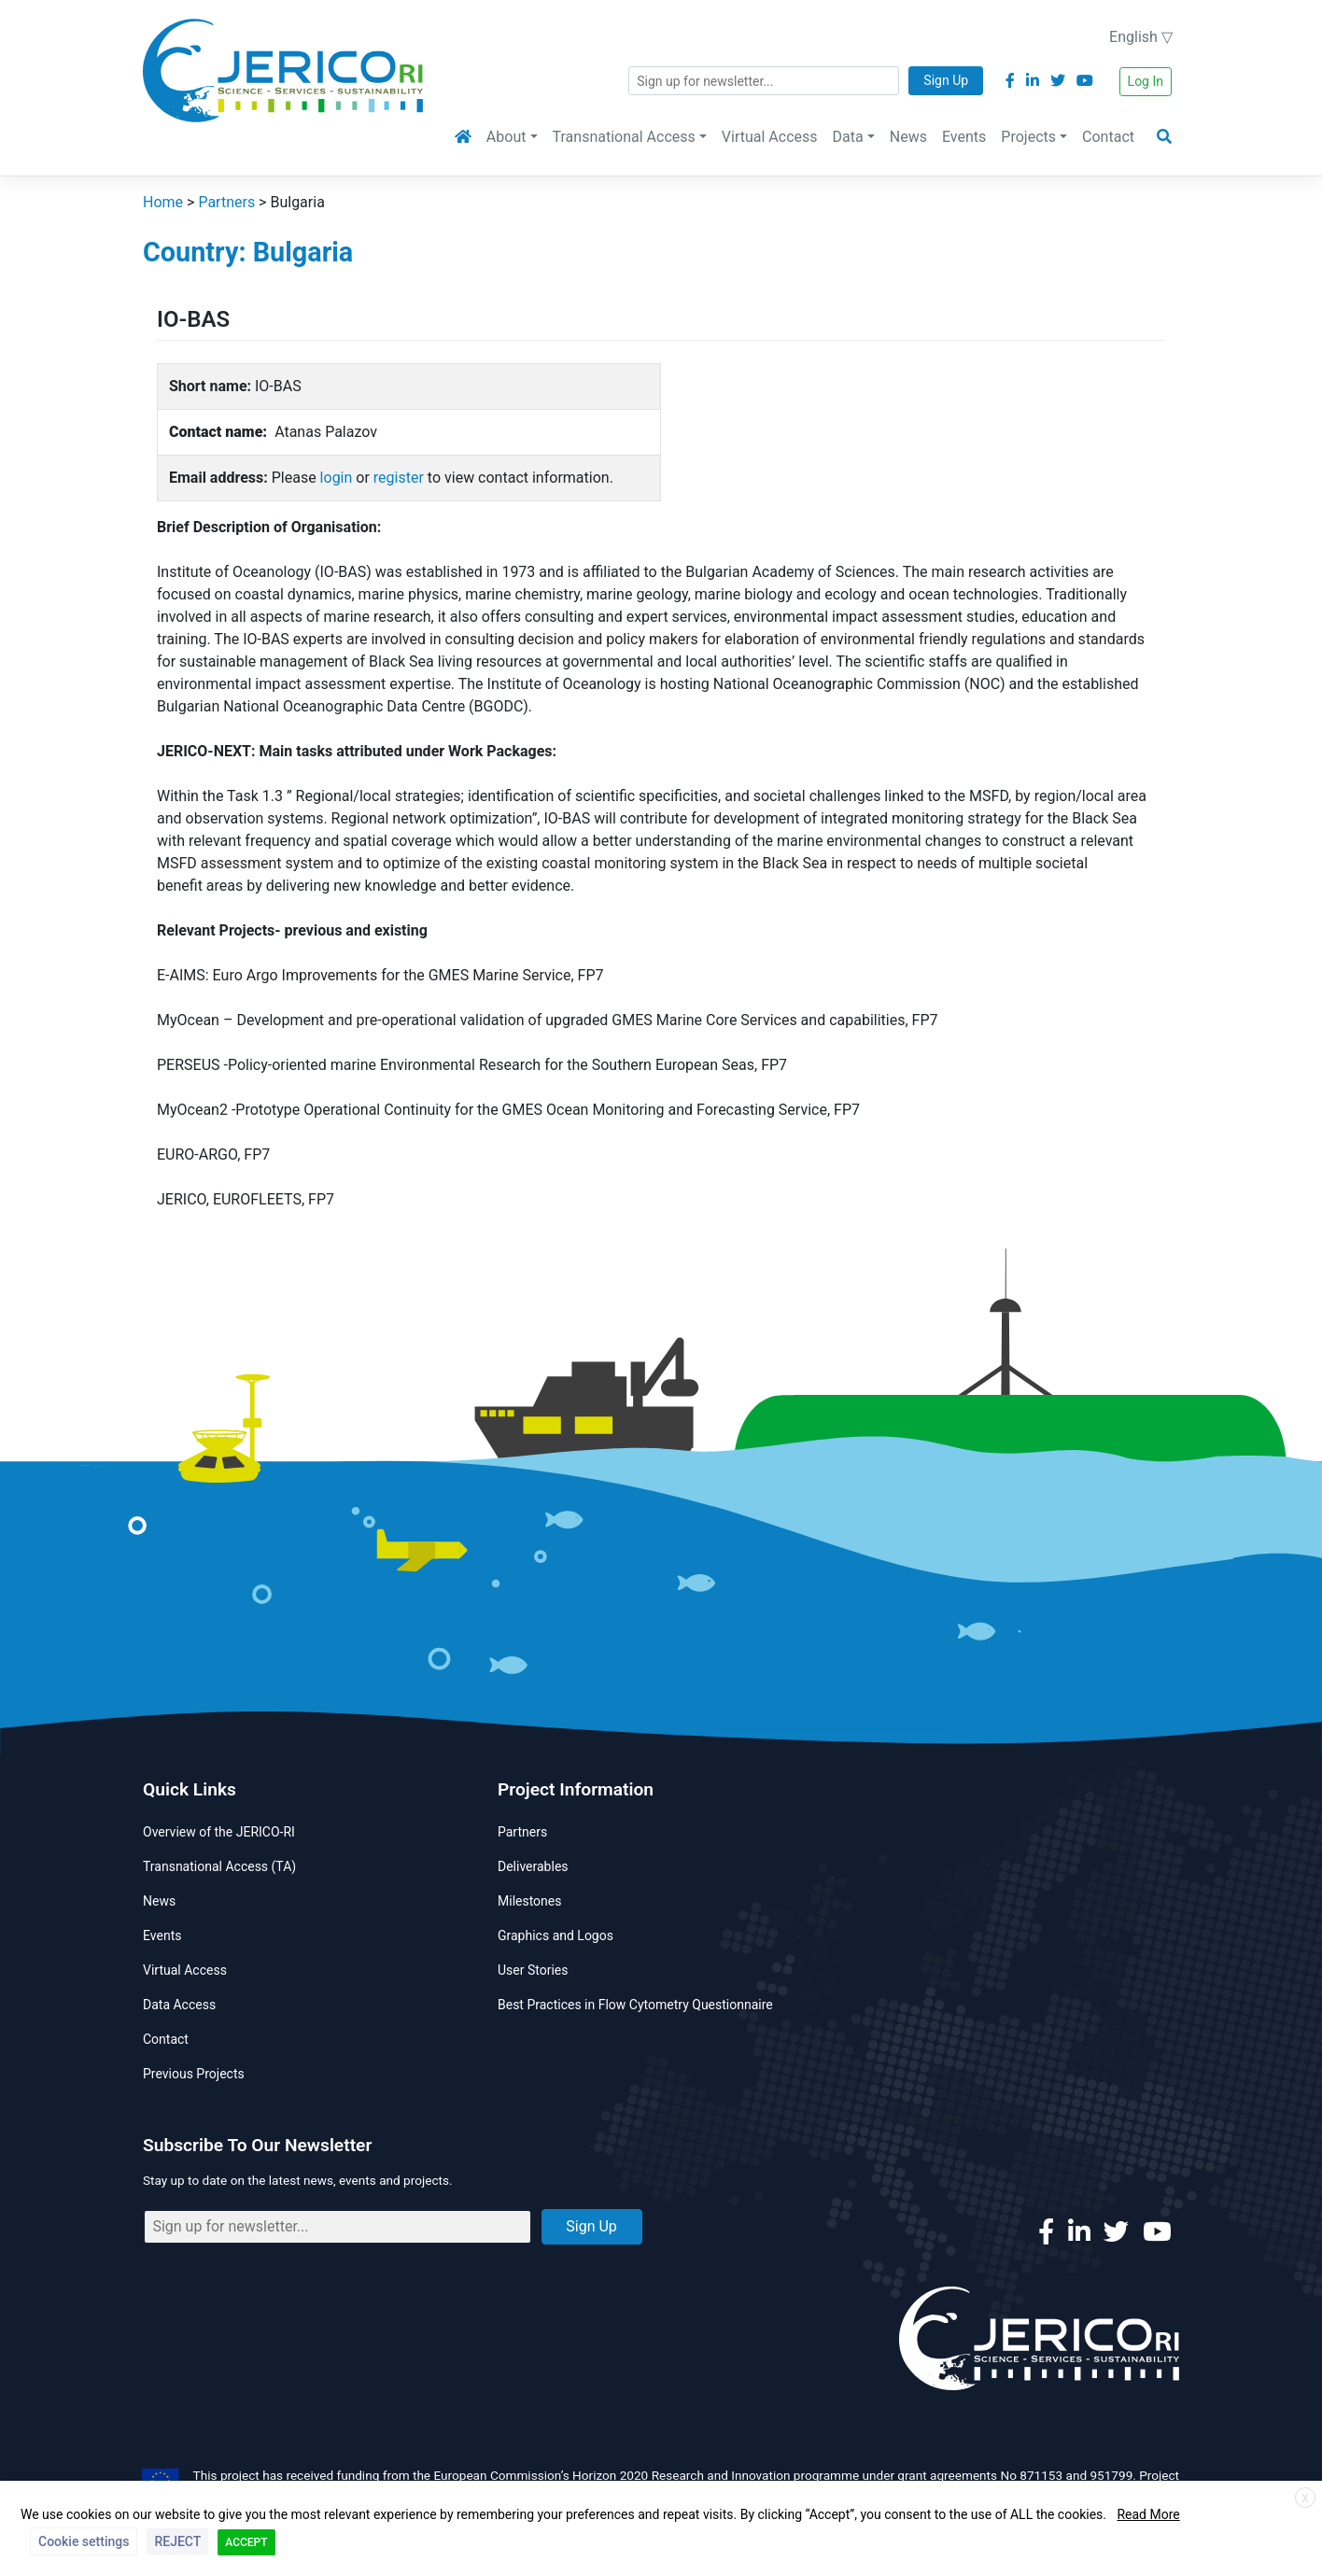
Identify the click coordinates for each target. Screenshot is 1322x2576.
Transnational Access (624, 137)
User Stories (533, 1970)
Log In (1145, 81)
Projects (1028, 137)
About (506, 137)
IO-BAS (193, 319)
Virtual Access (770, 137)
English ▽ (1141, 37)
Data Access (179, 2004)
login (336, 477)
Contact (1108, 137)
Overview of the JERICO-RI (219, 1831)
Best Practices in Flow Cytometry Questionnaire (635, 2004)
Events (964, 137)
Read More (1148, 2514)
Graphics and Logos (555, 1935)
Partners (522, 1831)
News (908, 137)
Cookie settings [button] (83, 2541)
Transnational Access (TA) (219, 1866)
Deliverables (533, 1866)
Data (848, 137)
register (398, 477)
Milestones (530, 1900)
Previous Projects (194, 2073)
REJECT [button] (177, 2541)
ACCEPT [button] (246, 2542)
